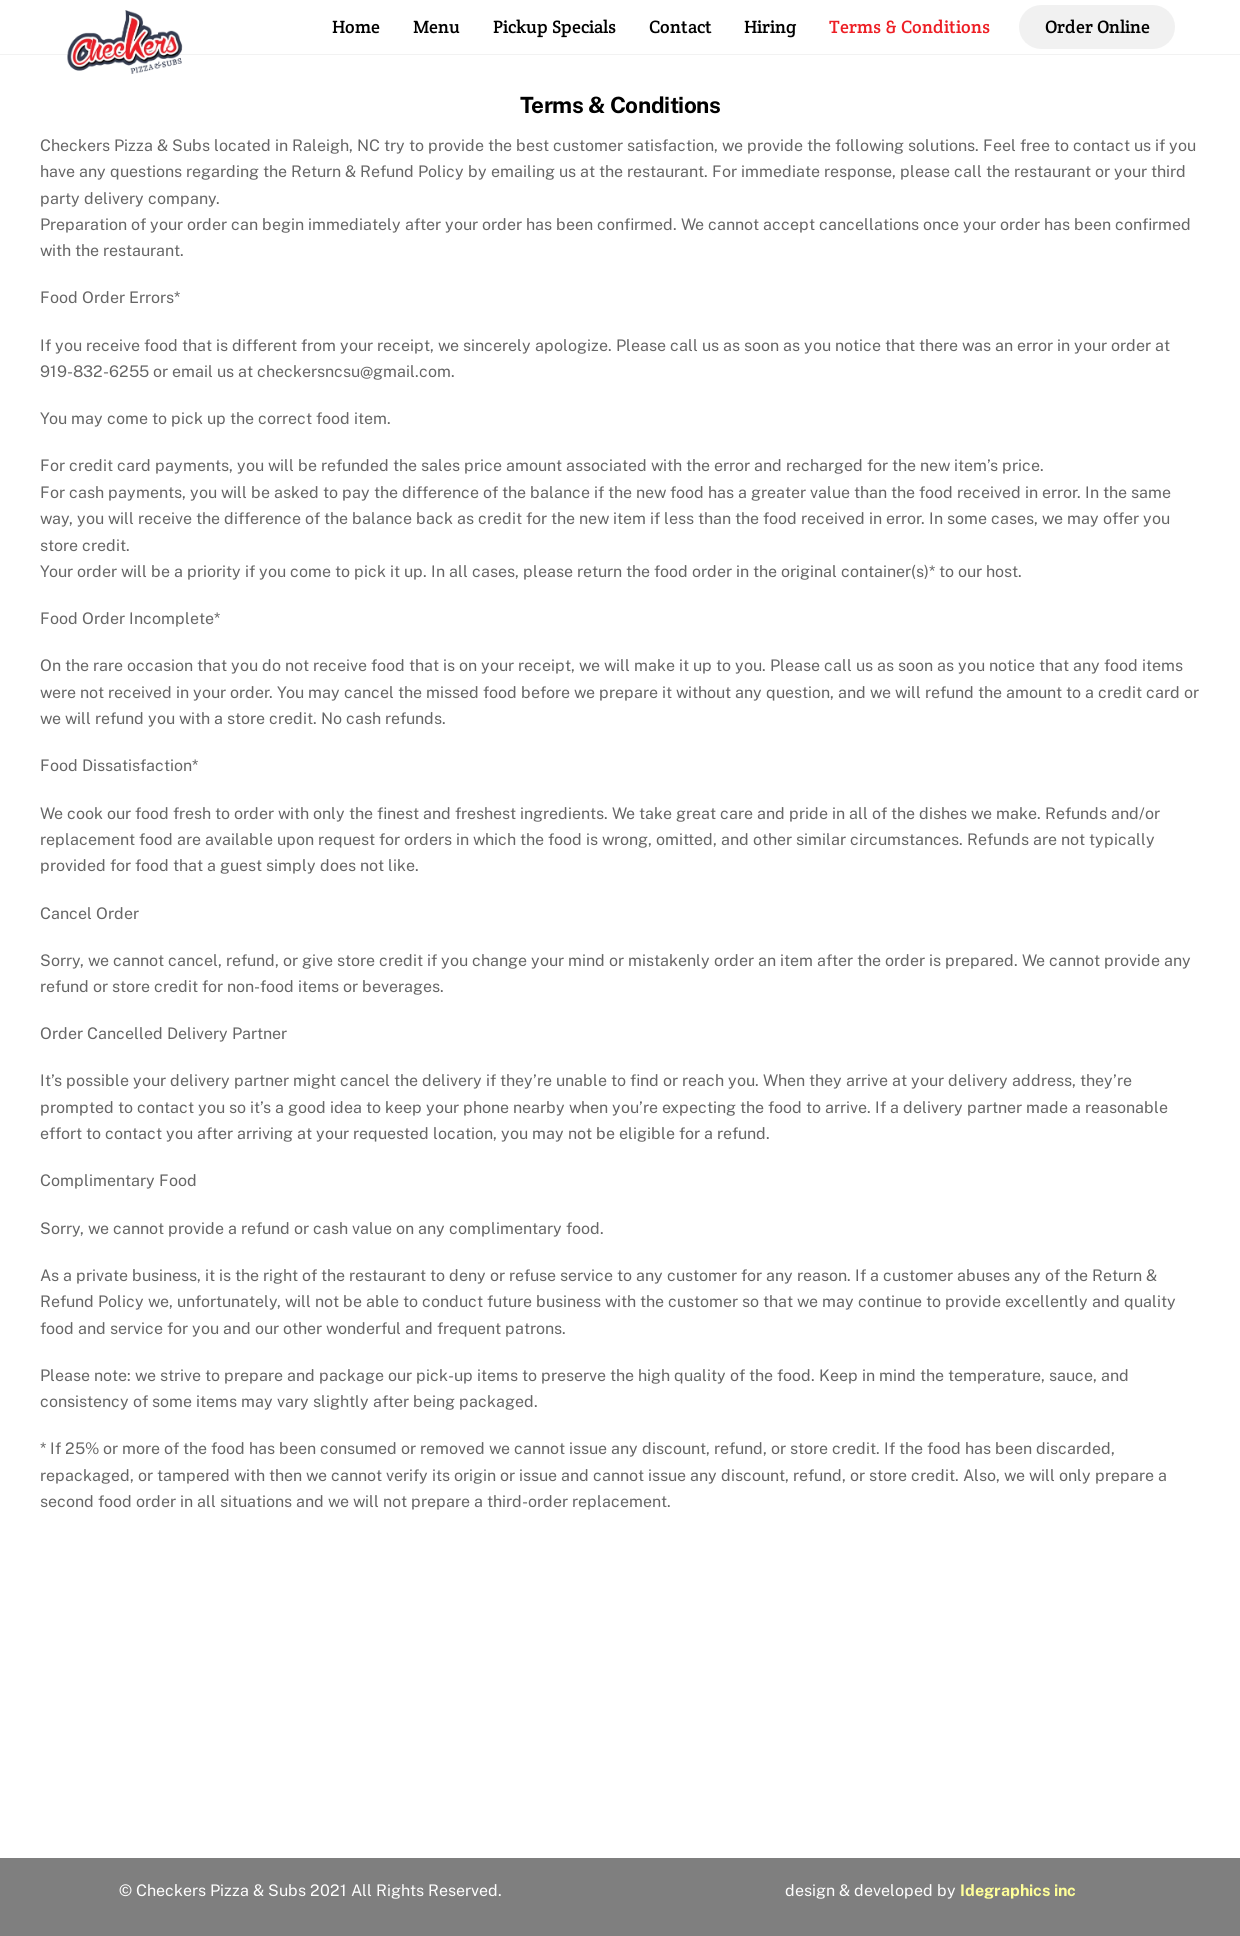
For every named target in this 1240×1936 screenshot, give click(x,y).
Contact (680, 26)
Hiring (770, 26)
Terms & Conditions (909, 26)
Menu (436, 26)
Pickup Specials (554, 26)
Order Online (1097, 26)
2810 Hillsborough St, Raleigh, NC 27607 (620, 1818)
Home (356, 26)
